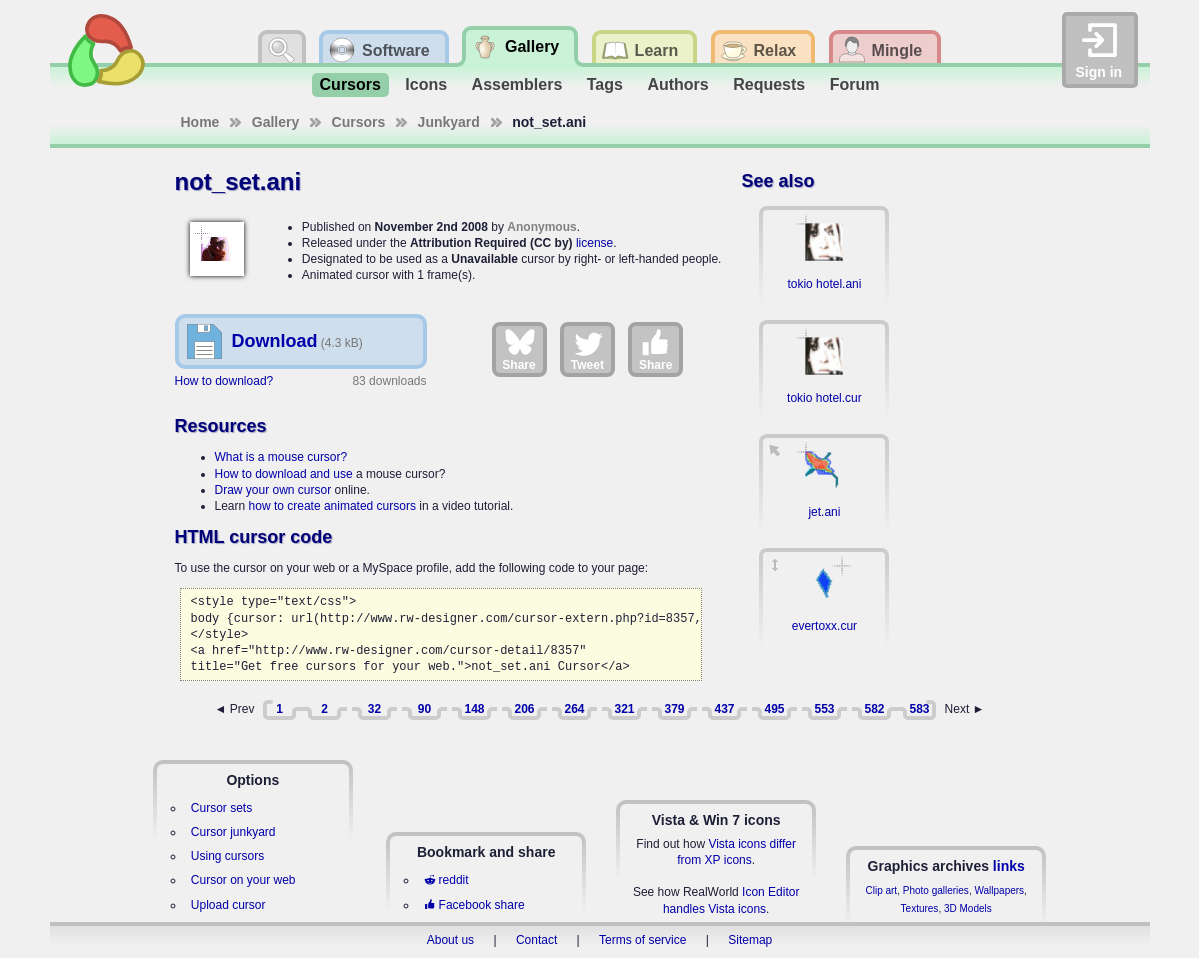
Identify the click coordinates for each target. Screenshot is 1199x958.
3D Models (968, 908)
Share (518, 349)
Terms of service (642, 940)
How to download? (224, 381)
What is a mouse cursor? (281, 457)
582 (874, 709)
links (1009, 866)
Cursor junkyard (233, 832)
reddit (446, 880)
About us (450, 940)
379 (674, 709)
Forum (855, 84)
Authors (677, 84)
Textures (920, 908)
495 (774, 709)
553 (824, 709)
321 (624, 709)
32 (374, 709)
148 (474, 709)
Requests (769, 84)
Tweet (587, 349)
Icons (426, 84)
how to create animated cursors (332, 506)
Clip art (881, 890)
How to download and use (284, 474)
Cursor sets (221, 808)
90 (424, 709)
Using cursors (227, 856)
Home (200, 122)
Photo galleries (936, 890)
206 (524, 709)
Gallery (275, 122)
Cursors (350, 84)
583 (919, 709)
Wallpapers (999, 890)
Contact (536, 940)
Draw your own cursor (273, 490)
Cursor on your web (243, 880)
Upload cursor (228, 905)
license (594, 243)
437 (724, 709)
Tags (605, 84)
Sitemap (750, 940)
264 (574, 709)
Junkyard (449, 122)
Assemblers (517, 84)
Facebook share (474, 905)
